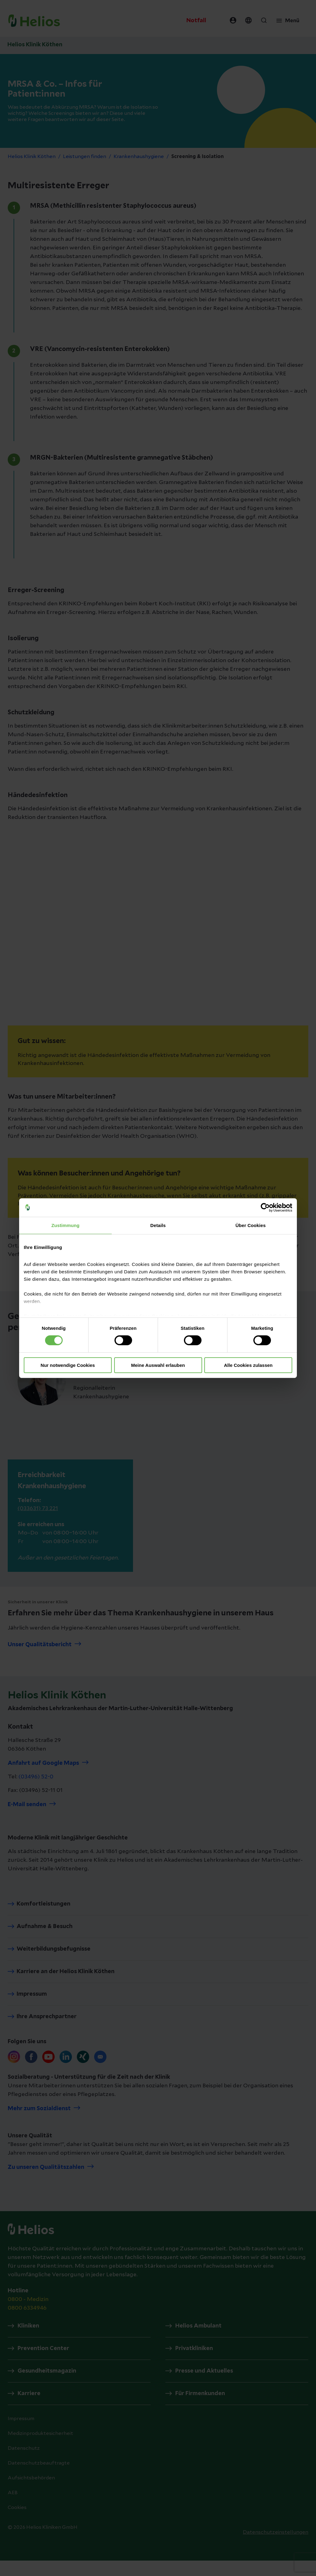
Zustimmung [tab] (66, 1225)
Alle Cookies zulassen (248, 1365)
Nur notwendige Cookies (68, 1365)
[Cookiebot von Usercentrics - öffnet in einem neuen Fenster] (265, 1207)
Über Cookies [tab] (250, 1225)
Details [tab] (158, 1225)
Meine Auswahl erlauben (158, 1365)
